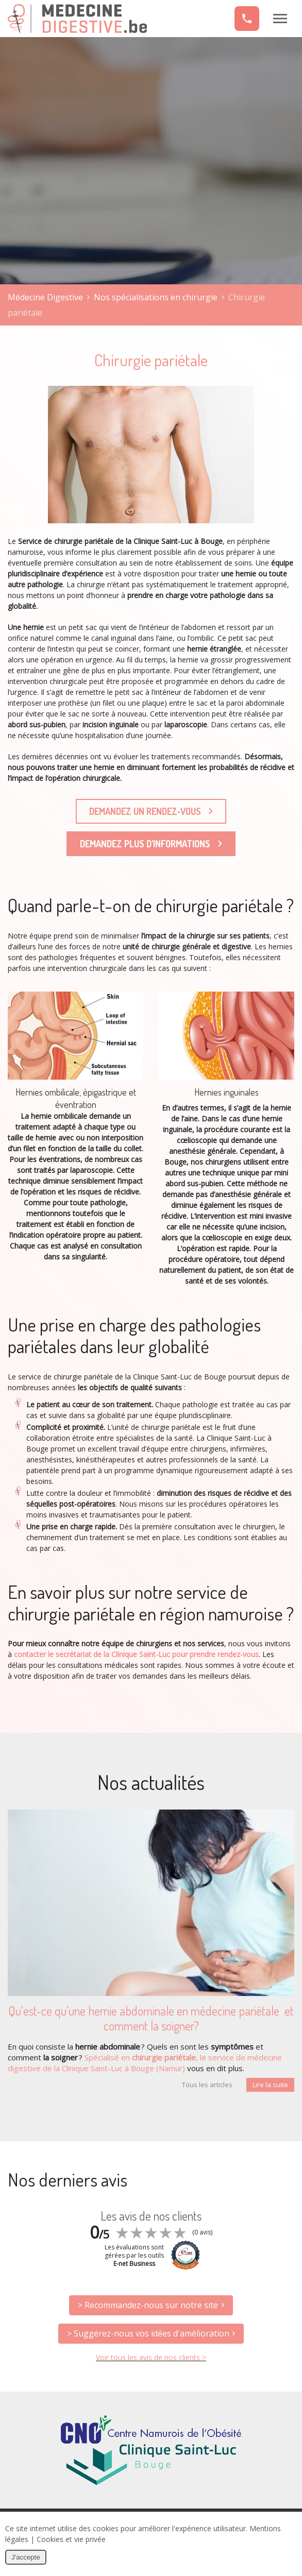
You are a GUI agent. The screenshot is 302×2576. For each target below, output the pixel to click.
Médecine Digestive (77, 18)
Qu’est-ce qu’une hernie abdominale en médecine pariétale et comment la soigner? (151, 2018)
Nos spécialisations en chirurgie (155, 297)
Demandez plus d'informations (151, 844)
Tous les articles (207, 2084)
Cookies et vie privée (71, 2539)
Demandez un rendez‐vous (151, 811)
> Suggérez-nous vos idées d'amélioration (148, 2333)
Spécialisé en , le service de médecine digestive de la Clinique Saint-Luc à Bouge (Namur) (145, 2062)
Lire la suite (270, 2084)
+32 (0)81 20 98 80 (246, 18)
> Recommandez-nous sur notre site (148, 2305)
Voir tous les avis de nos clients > (151, 2357)
